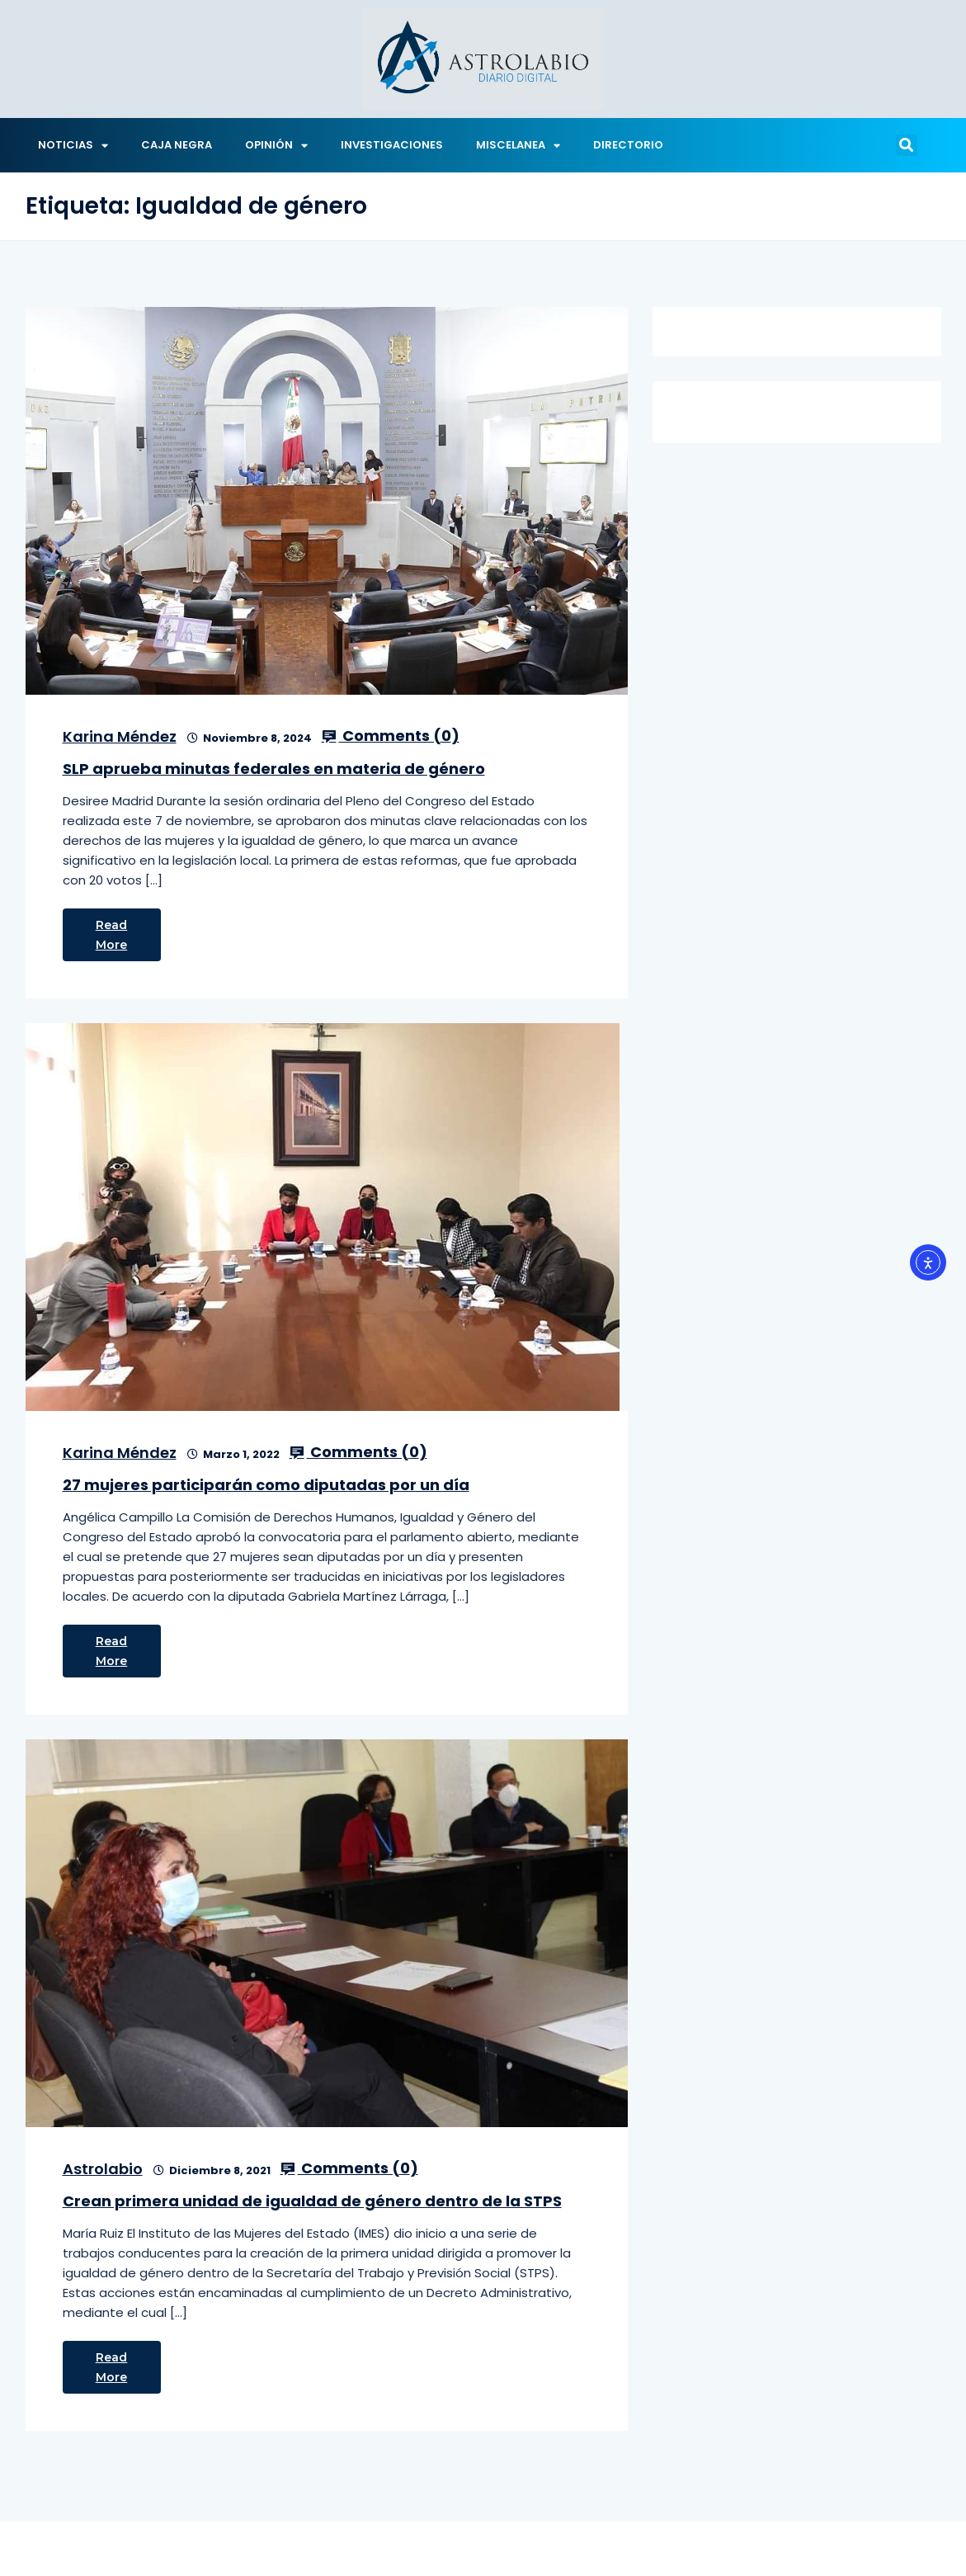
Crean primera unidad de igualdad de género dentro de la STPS (312, 2201)
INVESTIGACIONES (392, 145)
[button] (906, 145)
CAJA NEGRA (176, 145)
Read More (112, 935)
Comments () (390, 736)
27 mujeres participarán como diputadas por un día (266, 1484)
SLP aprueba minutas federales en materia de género (274, 768)
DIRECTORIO (628, 145)
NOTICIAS (73, 145)
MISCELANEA (518, 145)
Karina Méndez (120, 736)
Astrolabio (103, 2168)
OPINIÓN (276, 145)
